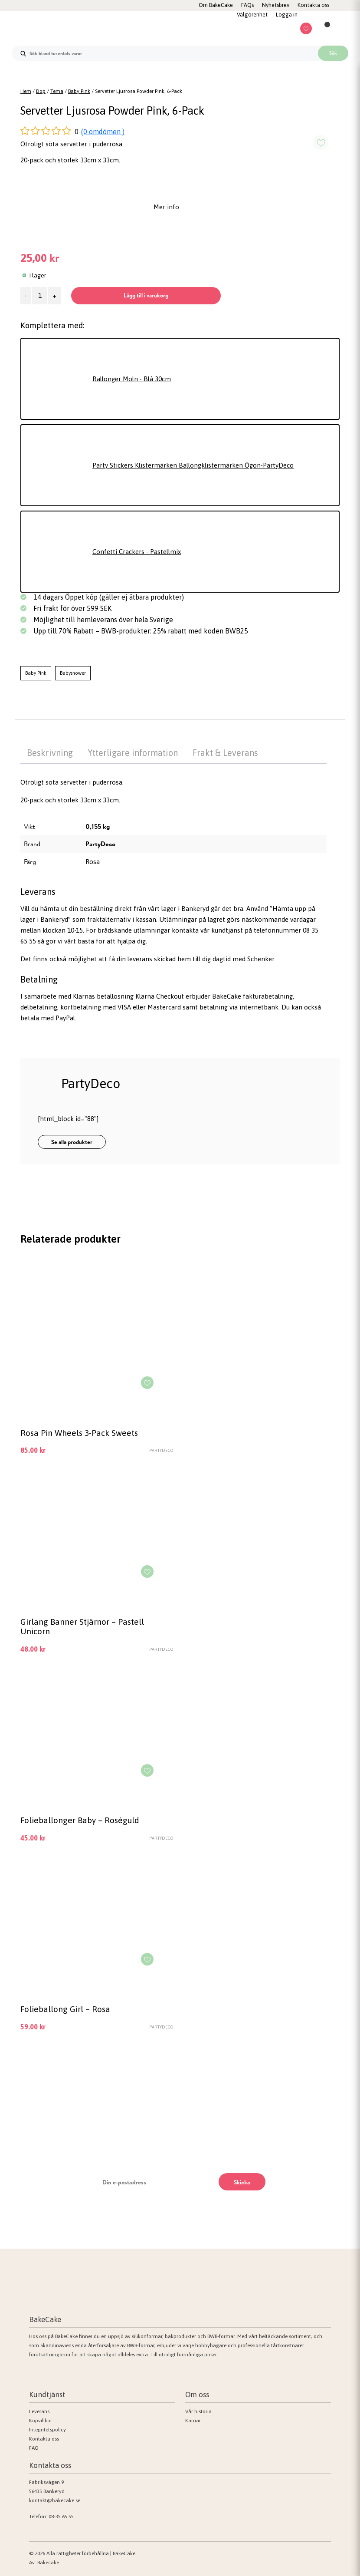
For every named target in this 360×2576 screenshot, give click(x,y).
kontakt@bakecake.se (54, 2500)
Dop (41, 91)
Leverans (39, 2411)
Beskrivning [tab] (50, 753)
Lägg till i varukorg (146, 295)
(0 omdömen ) (102, 131)
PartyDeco (100, 843)
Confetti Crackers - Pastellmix (136, 551)
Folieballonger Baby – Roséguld (79, 1820)
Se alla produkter (71, 1142)
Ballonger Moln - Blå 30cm (131, 379)
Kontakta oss (44, 2439)
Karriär (193, 2421)
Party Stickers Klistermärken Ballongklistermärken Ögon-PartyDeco (193, 465)
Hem (25, 91)
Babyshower (73, 673)
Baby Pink (79, 91)
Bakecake (48, 2563)
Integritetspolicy (47, 2430)
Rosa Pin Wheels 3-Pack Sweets (79, 1433)
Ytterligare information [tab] (133, 753)
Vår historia (198, 2411)
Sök (333, 52)
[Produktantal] (39, 295)
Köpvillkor (40, 2421)
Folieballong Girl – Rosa (65, 2009)
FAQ (34, 2448)
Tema (56, 91)
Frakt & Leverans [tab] (225, 753)
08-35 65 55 (61, 2516)
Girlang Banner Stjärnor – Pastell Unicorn (82, 1626)
